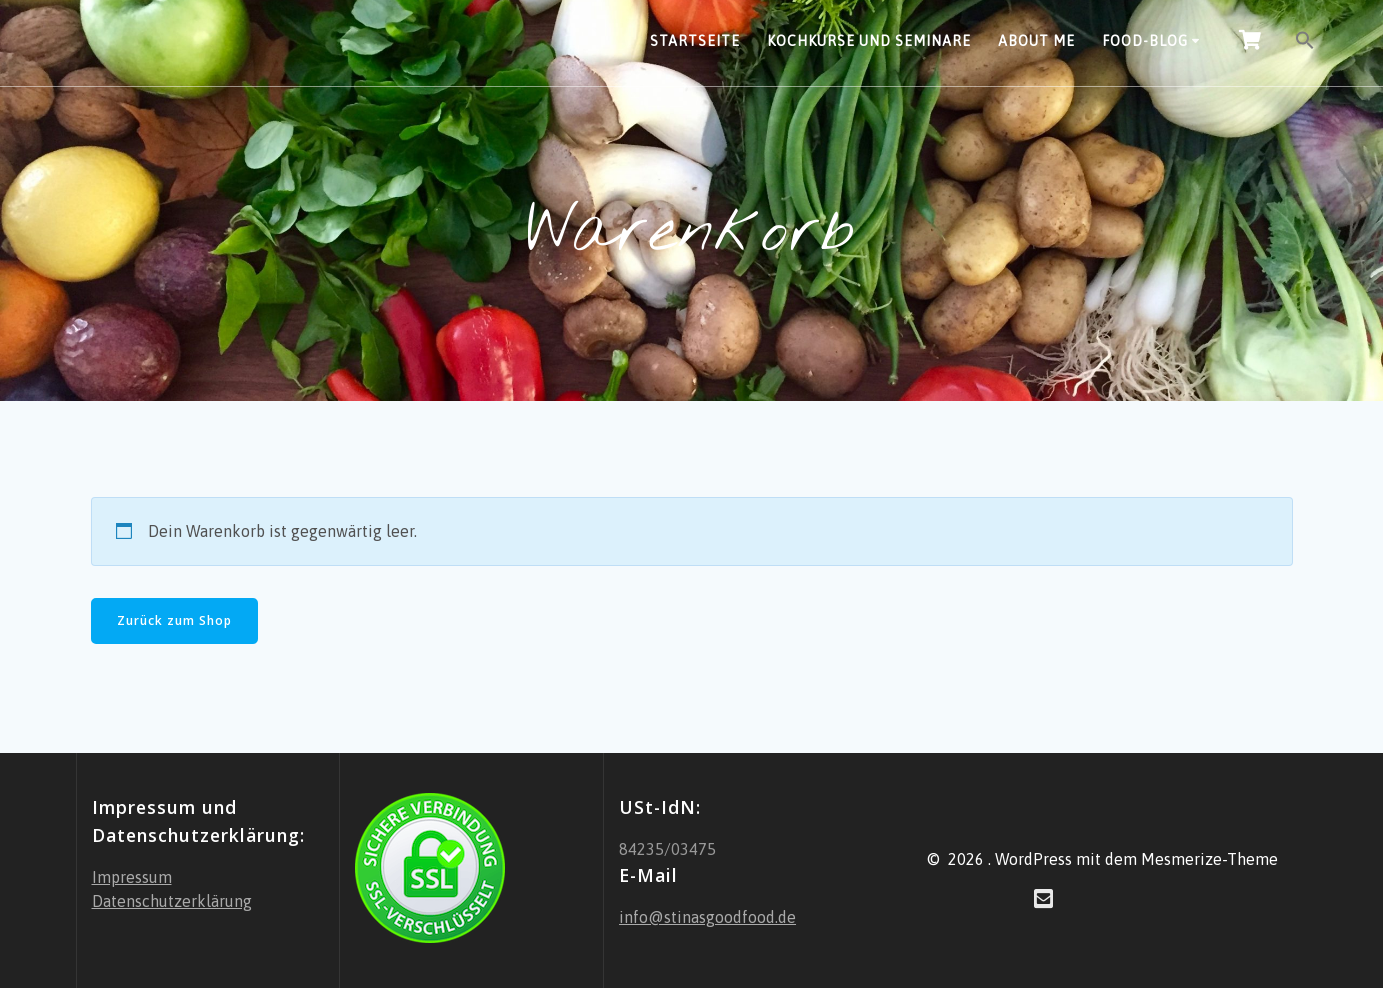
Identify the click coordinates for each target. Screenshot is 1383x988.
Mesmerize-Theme (1209, 859)
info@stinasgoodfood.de (707, 917)
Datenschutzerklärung (172, 901)
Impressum (132, 877)
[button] (1305, 43)
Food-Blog (1145, 41)
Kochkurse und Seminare (869, 41)
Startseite (695, 41)
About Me (1036, 41)
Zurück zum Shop (174, 620)
